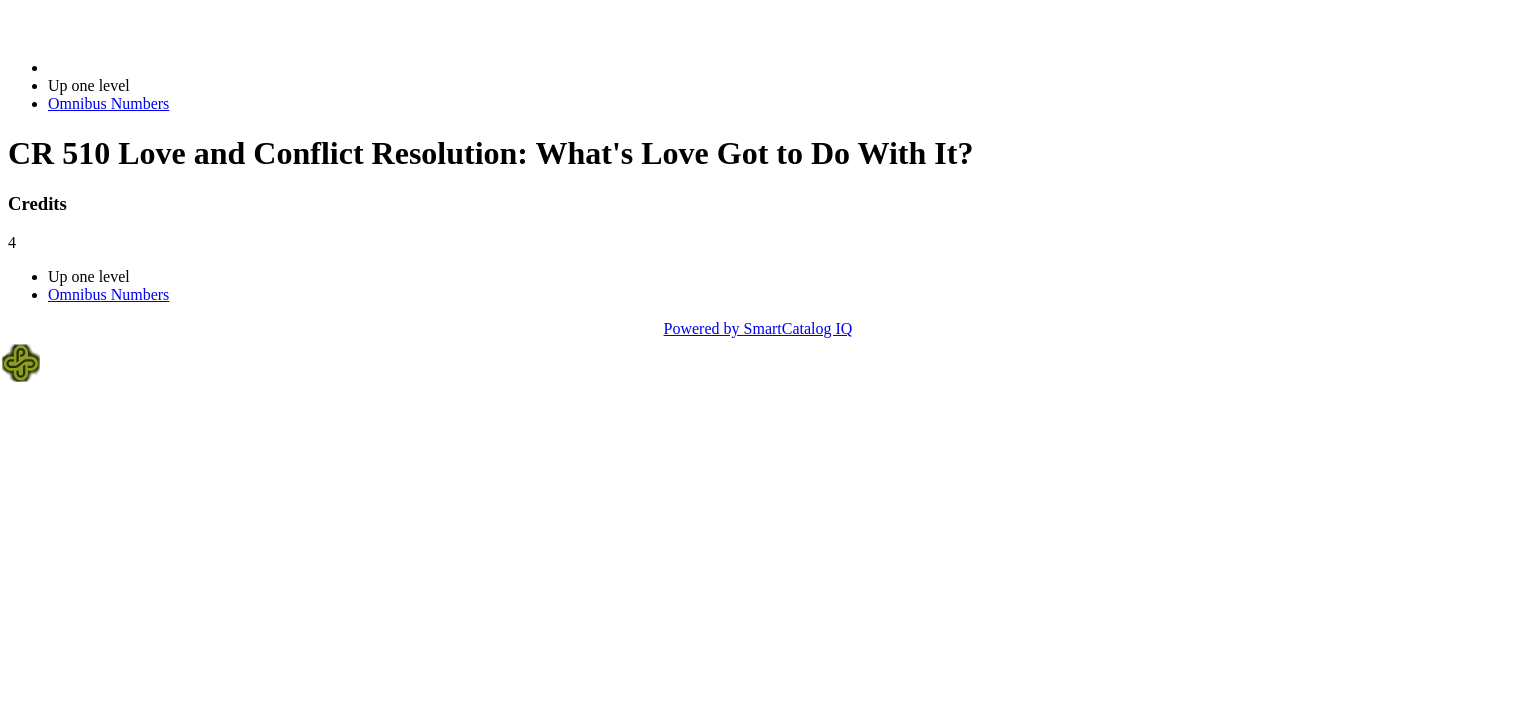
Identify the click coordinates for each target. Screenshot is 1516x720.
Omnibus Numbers (108, 103)
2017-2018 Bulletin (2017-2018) (152, 67)
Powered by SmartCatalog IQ (758, 328)
